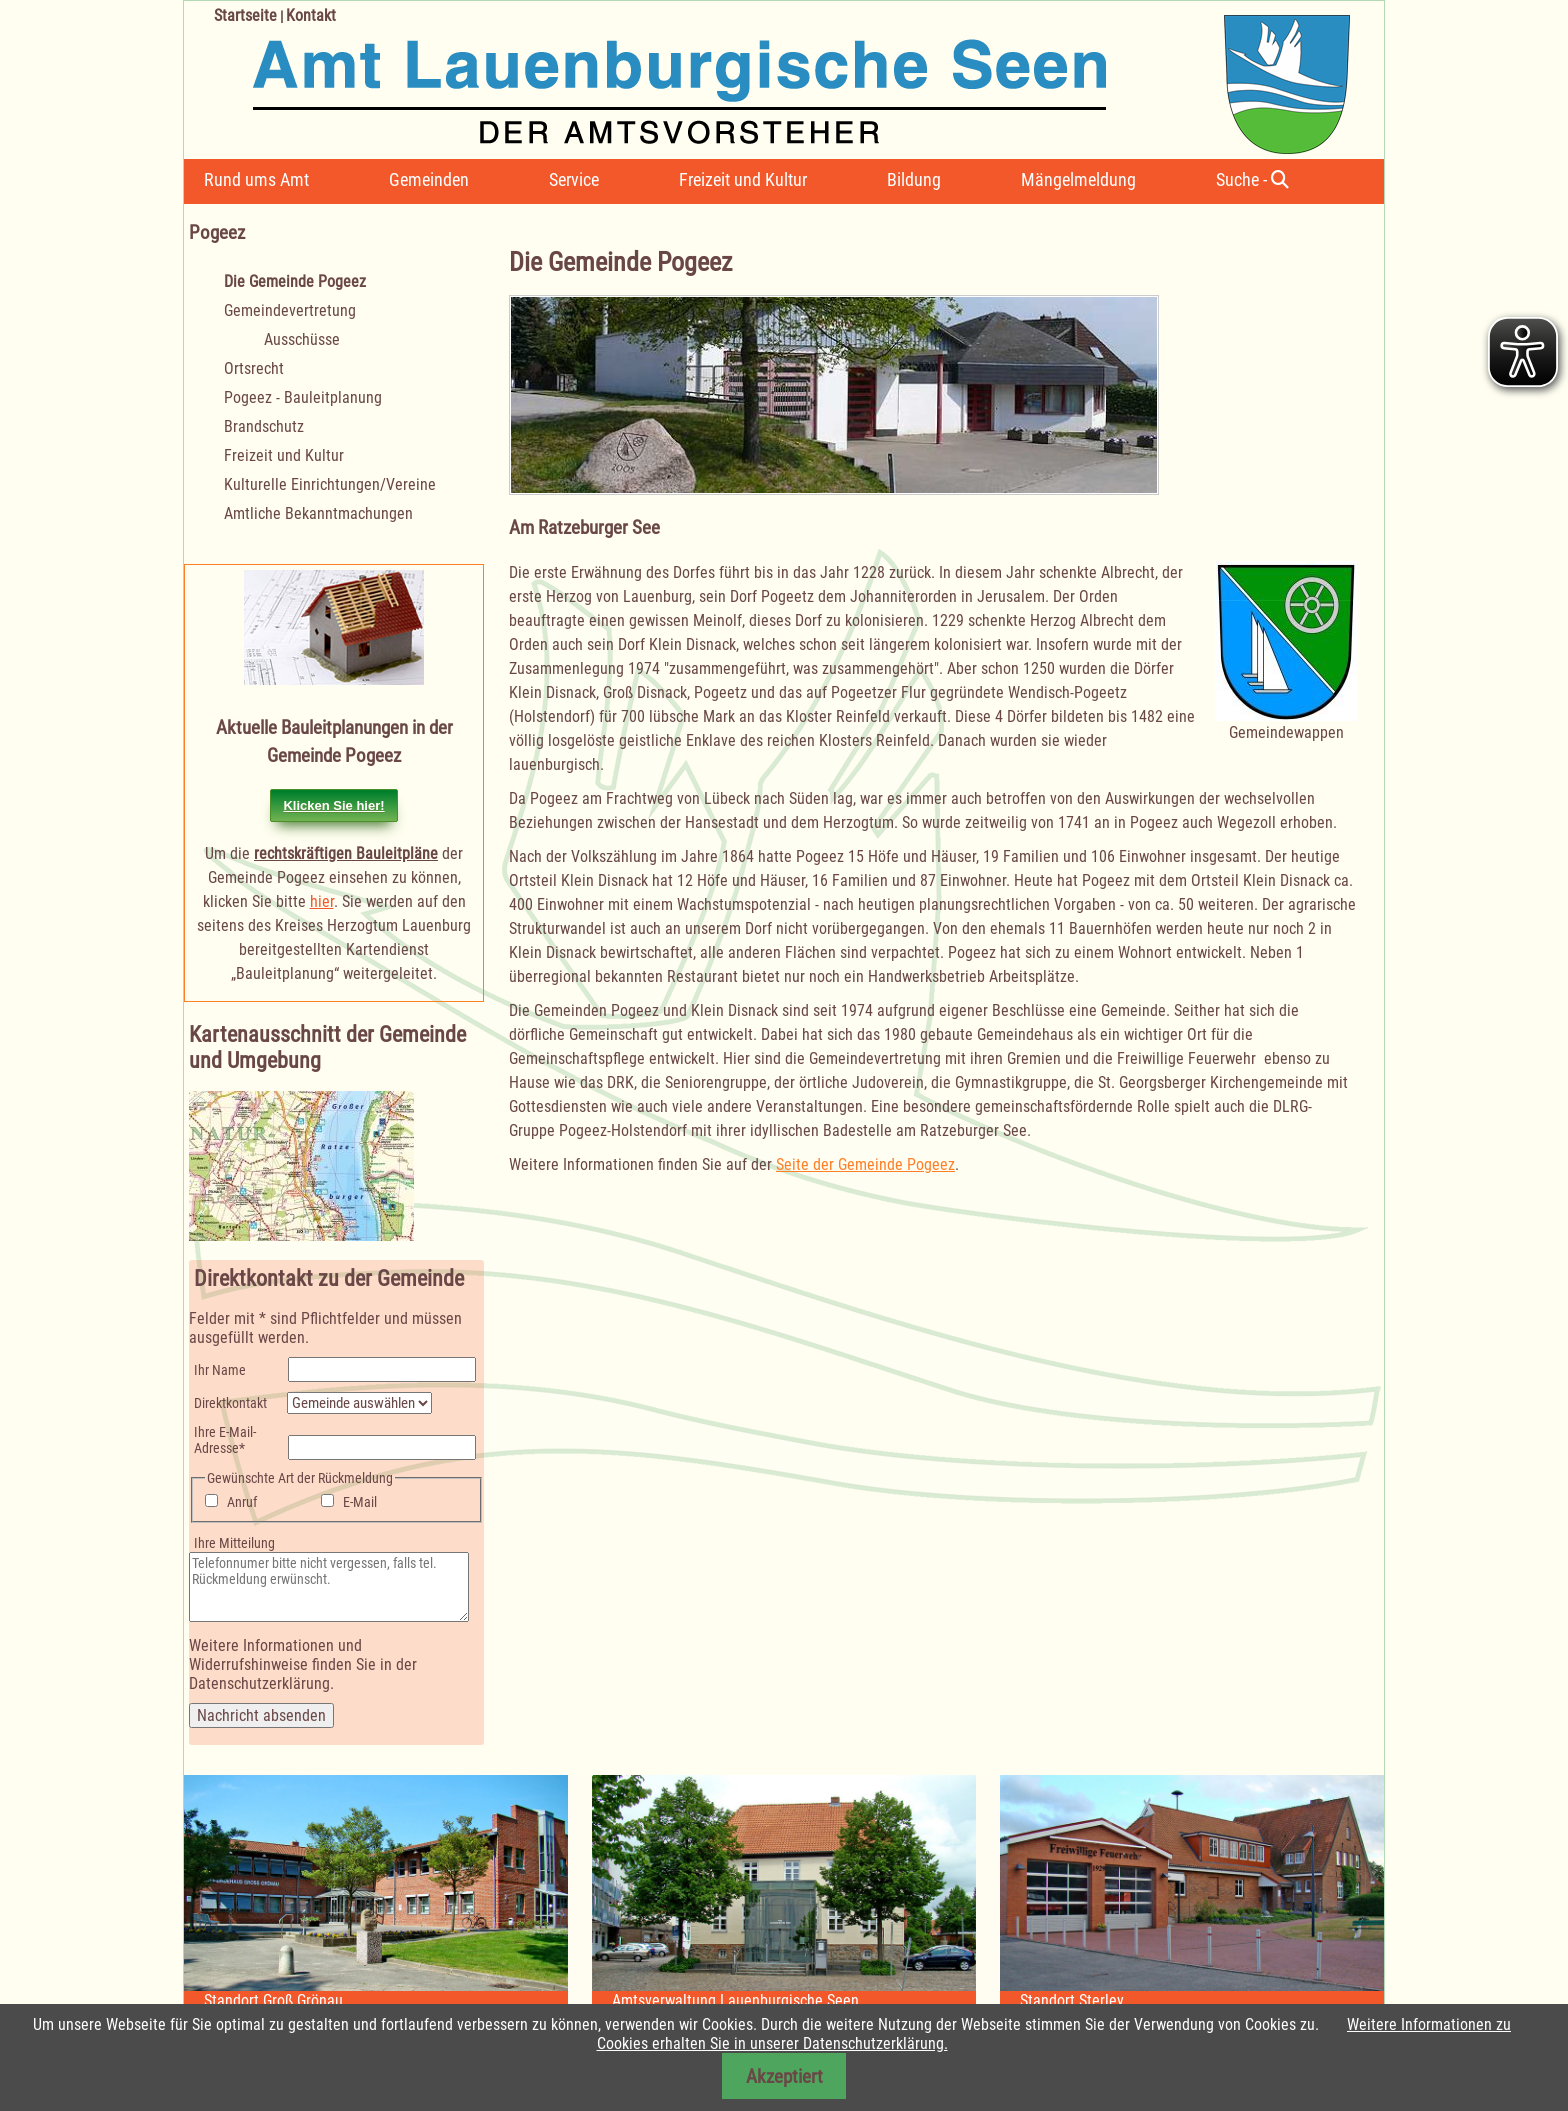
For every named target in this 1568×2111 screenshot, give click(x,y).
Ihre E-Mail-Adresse (224, 1440)
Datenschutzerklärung (259, 1683)
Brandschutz (264, 426)
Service (574, 179)
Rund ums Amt (256, 179)
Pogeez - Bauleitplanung (303, 397)
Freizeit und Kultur (743, 179)
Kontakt (311, 15)
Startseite (245, 15)
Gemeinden (429, 179)
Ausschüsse (302, 339)
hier (322, 901)
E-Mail (360, 1502)
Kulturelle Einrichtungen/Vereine (330, 484)
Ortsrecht (254, 368)
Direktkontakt (230, 1403)
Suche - (1252, 179)
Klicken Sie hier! (333, 805)
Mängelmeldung (1078, 179)
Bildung (914, 179)
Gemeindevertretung (290, 310)
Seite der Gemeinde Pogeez (865, 1164)
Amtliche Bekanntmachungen (318, 513)
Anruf (242, 1502)
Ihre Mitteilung (234, 1543)
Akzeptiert (784, 2076)
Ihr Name (220, 1370)
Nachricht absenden (261, 1715)
